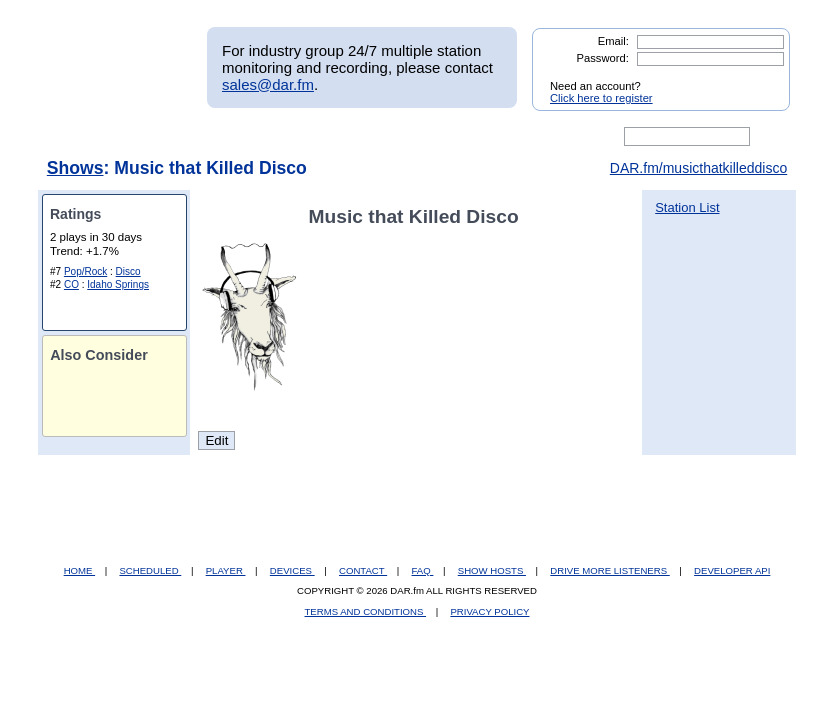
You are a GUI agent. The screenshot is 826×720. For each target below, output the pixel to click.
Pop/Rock (85, 271)
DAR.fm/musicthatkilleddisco (698, 168)
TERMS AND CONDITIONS (366, 611)
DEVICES (292, 570)
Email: (613, 41)
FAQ (423, 570)
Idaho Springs (118, 284)
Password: (603, 58)
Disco (128, 271)
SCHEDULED (150, 570)
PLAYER (226, 570)
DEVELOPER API (732, 570)
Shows (75, 168)
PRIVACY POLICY (489, 611)
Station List (687, 207)
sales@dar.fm (268, 84)
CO (71, 284)
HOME (79, 570)
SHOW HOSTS (492, 570)
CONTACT (363, 570)
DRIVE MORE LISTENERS (609, 570)
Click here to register (601, 98)
